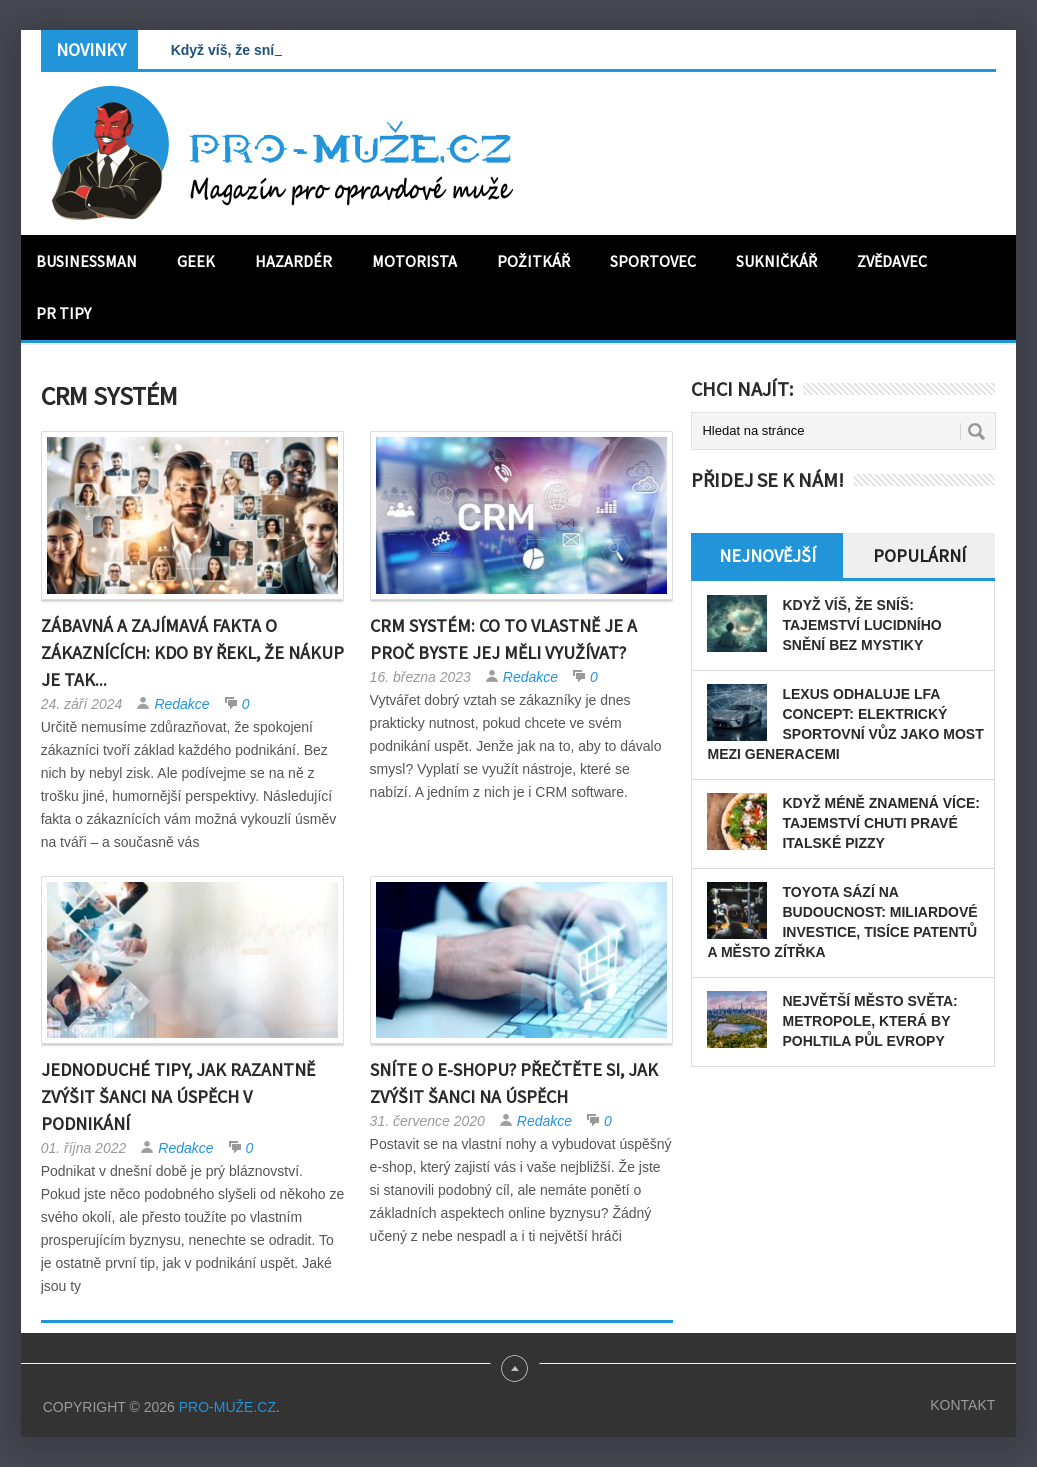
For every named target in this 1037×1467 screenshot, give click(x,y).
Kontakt (962, 1405)
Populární (919, 555)
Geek (196, 261)
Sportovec (653, 261)
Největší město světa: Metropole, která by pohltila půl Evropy (869, 1021)
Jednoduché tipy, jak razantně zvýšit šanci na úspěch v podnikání (178, 1096)
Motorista (414, 261)
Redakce (181, 704)
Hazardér (293, 261)
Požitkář (533, 261)
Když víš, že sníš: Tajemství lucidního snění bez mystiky (861, 625)
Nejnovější (767, 555)
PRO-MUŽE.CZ (227, 1407)
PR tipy (63, 313)
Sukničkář (776, 261)
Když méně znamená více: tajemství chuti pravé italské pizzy (881, 823)
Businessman (86, 261)
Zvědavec (892, 261)
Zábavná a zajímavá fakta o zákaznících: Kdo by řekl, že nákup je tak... (192, 652)
